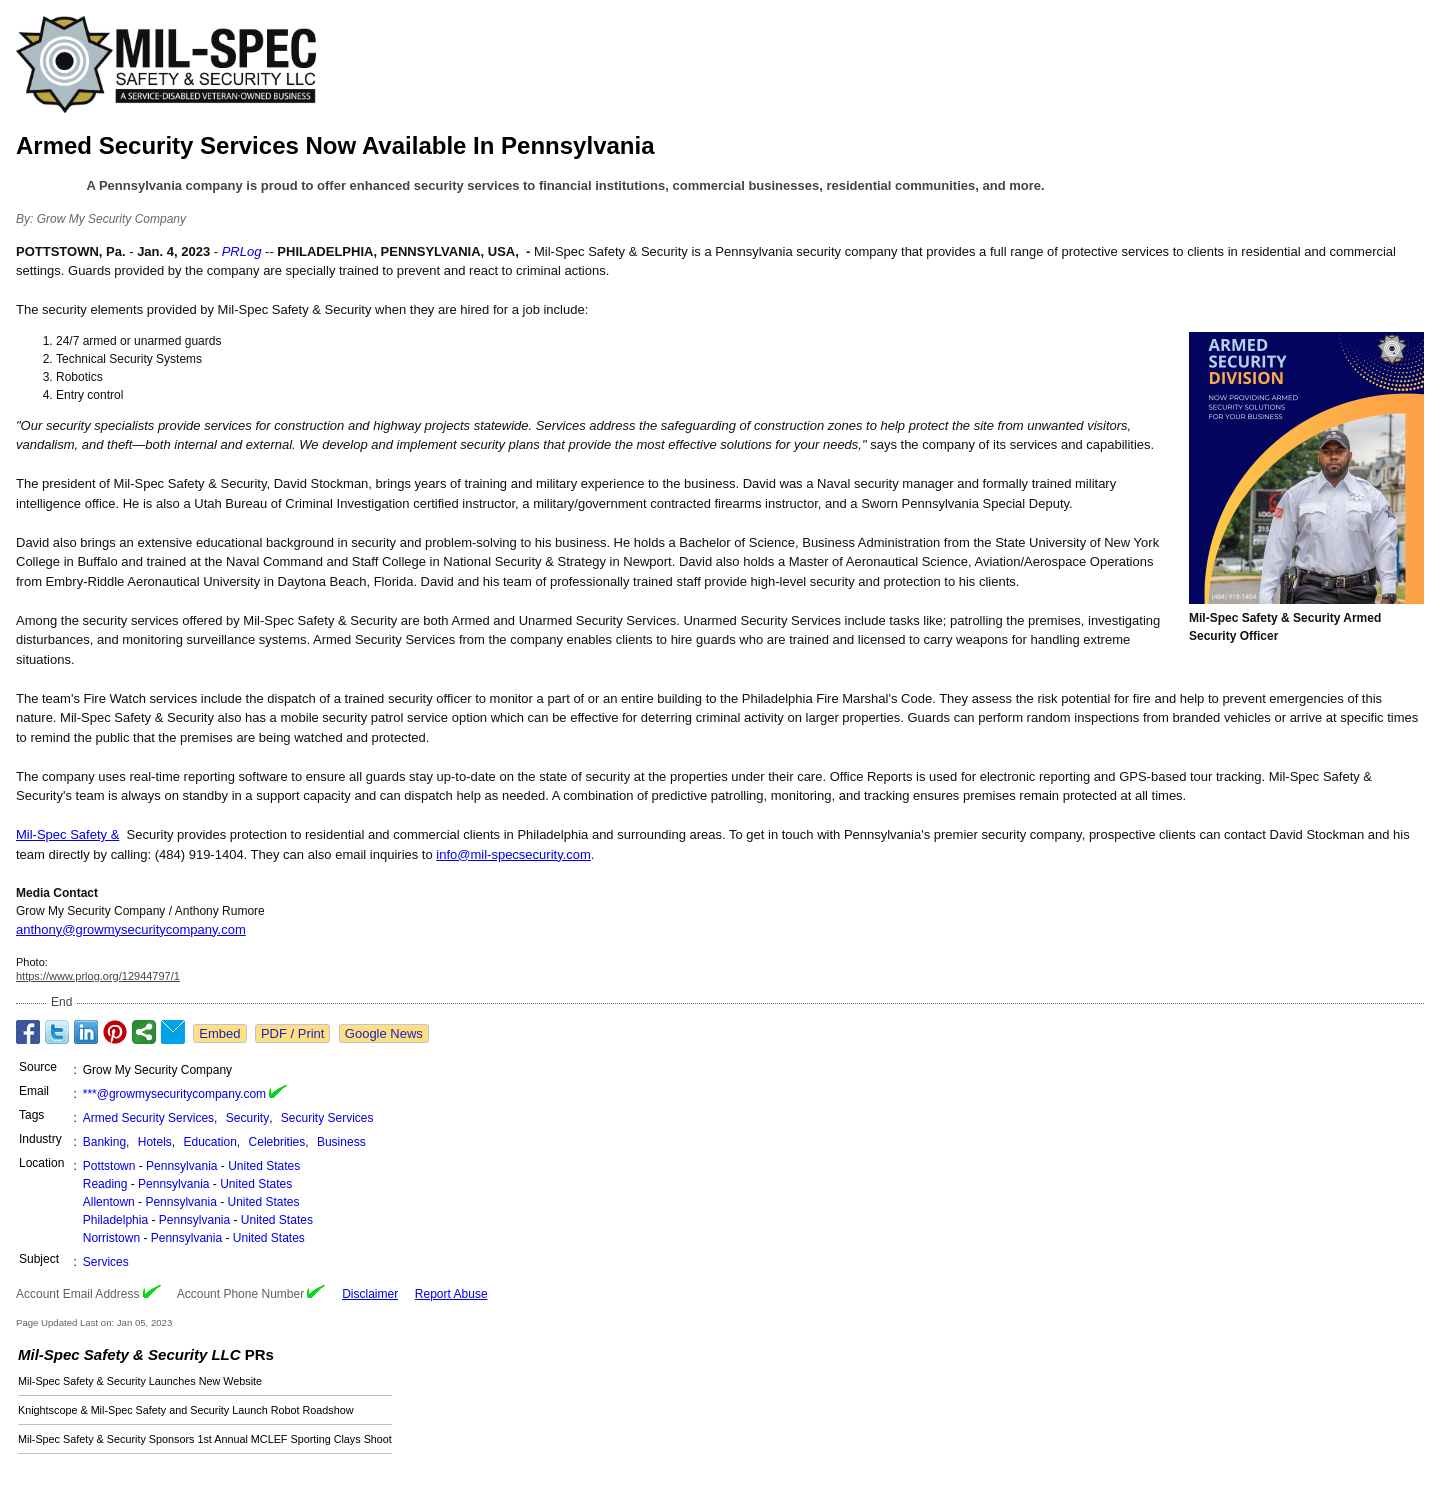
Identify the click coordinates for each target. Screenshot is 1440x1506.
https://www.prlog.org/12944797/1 (98, 976)
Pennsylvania (181, 1166)
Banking (104, 1142)
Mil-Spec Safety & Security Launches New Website (140, 1381)
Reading (105, 1184)
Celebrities (277, 1142)
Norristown (111, 1238)
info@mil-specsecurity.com (513, 854)
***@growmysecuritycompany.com (174, 1094)
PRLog (242, 251)
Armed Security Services (148, 1118)
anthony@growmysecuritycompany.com (131, 929)
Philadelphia (115, 1220)
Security (247, 1118)
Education (209, 1142)
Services (106, 1262)
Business (341, 1142)
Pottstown (109, 1166)
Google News (384, 1033)
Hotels (155, 1142)
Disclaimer (370, 1294)
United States (264, 1166)
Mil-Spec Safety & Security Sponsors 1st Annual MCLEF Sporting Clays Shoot (205, 1439)
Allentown (109, 1202)
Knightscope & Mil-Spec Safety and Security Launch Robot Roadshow (186, 1410)
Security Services (327, 1118)
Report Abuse (451, 1294)
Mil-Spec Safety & (67, 834)
